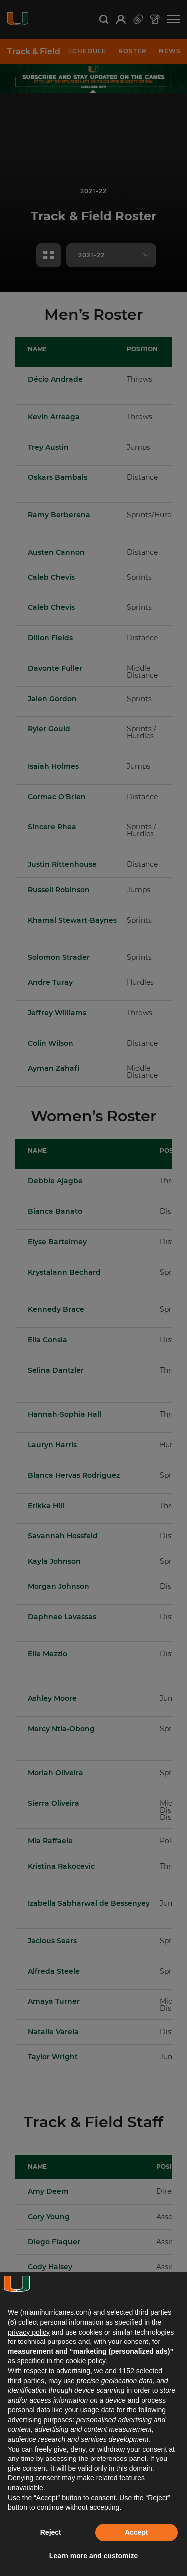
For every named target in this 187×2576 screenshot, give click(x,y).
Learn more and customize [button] (93, 2556)
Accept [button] (136, 2532)
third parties (26, 2381)
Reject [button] (50, 2532)
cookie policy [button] (85, 2361)
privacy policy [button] (29, 2332)
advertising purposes (40, 2420)
